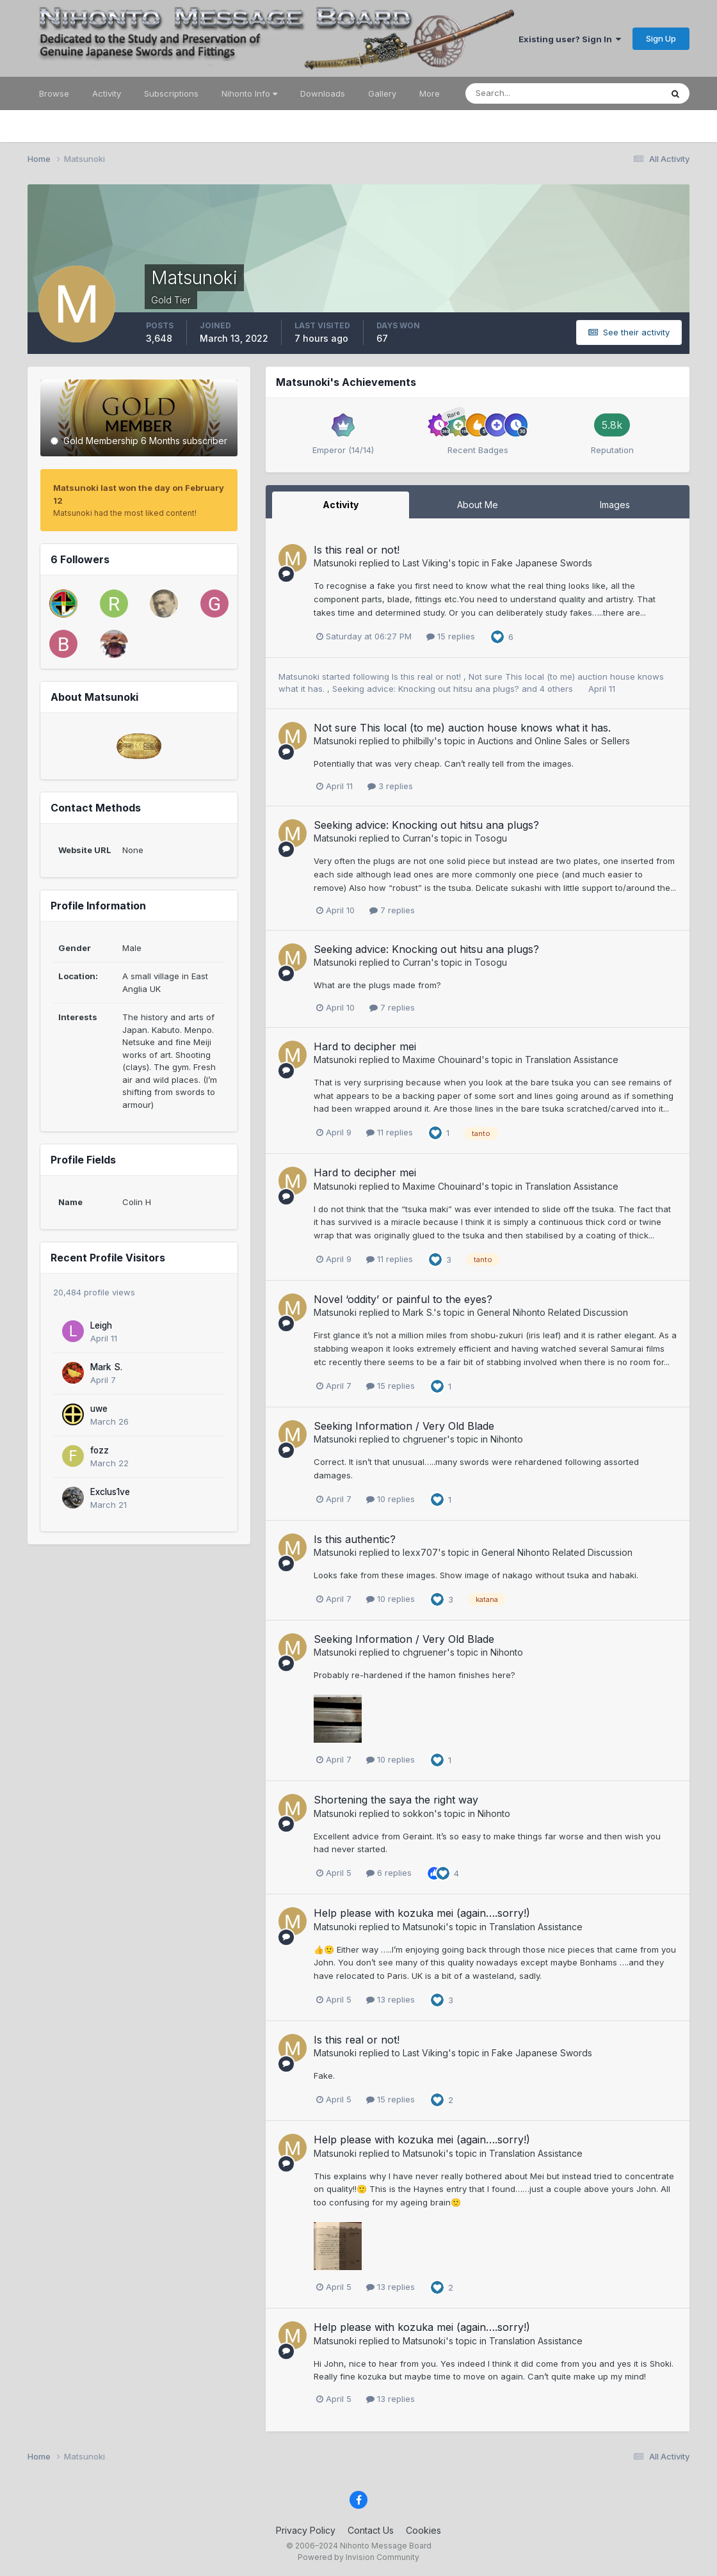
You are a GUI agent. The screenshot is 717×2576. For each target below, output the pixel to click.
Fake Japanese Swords (542, 562)
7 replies (392, 910)
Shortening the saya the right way (396, 1799)
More (429, 93)
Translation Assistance (571, 1059)
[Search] (521, 93)
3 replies (390, 786)
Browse (54, 93)
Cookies (423, 2530)
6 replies (389, 1873)
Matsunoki (335, 562)
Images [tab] (615, 504)
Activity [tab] (340, 504)
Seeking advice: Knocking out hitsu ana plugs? (427, 689)
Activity (106, 93)
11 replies (389, 1132)
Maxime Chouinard (442, 1059)
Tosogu (490, 838)
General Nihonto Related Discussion (552, 1312)
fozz (99, 1450)
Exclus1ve (110, 1492)
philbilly (418, 740)
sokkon (418, 1813)
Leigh (101, 1325)
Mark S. (106, 1367)
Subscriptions (171, 93)
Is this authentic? (355, 1539)
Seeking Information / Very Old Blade (404, 1426)
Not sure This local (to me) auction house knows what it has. (462, 727)
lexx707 (420, 1552)
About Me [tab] (477, 504)
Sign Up (661, 38)
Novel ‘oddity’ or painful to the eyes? (403, 1299)
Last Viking (425, 562)
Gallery (382, 93)
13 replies (390, 1999)
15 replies (450, 636)
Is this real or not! (356, 549)
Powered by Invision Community (358, 2557)
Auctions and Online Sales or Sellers (554, 740)
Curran (417, 838)
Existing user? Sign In (570, 39)
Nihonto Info (249, 93)
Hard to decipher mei (365, 1046)
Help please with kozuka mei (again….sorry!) (422, 1913)
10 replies (390, 1499)
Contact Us (371, 2530)
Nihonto (506, 1439)
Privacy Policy (305, 2530)
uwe (99, 1409)
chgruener (425, 1439)
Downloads (322, 93)
